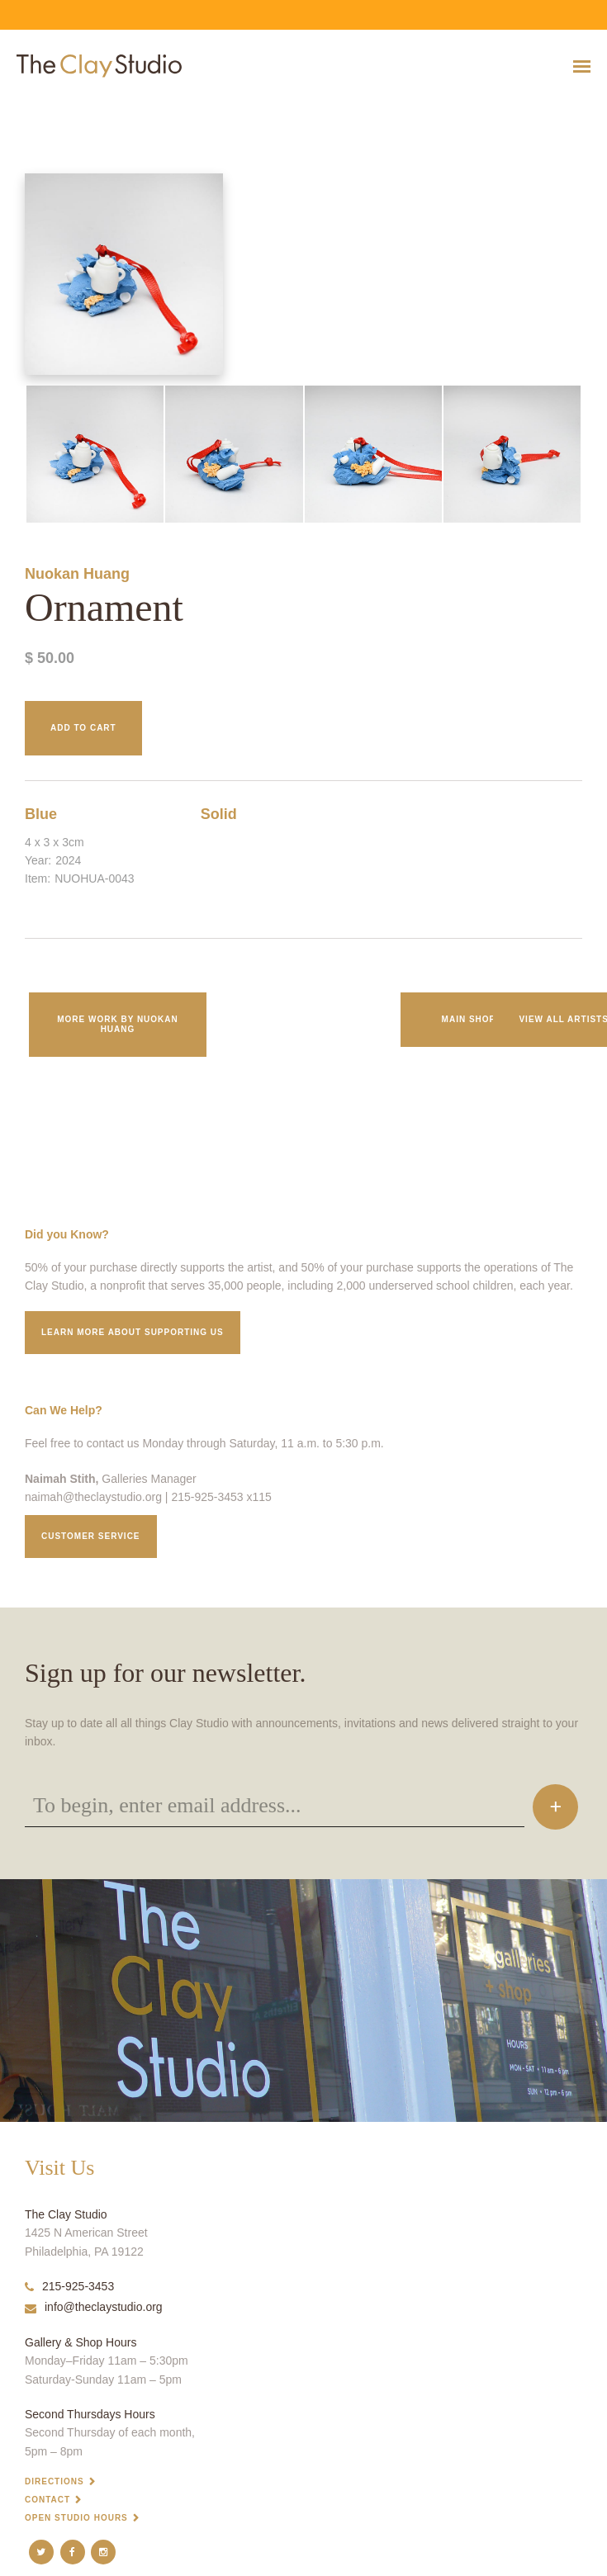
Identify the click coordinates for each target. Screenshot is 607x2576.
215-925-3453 (69, 2286)
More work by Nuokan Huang (117, 1024)
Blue (41, 814)
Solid (219, 814)
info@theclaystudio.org (94, 2306)
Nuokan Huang (77, 574)
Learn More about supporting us (132, 1332)
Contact (47, 2499)
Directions (54, 2481)
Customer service (90, 1536)
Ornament (16, 106)
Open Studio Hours (76, 2517)
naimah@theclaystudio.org (93, 1496)
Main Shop (469, 1019)
